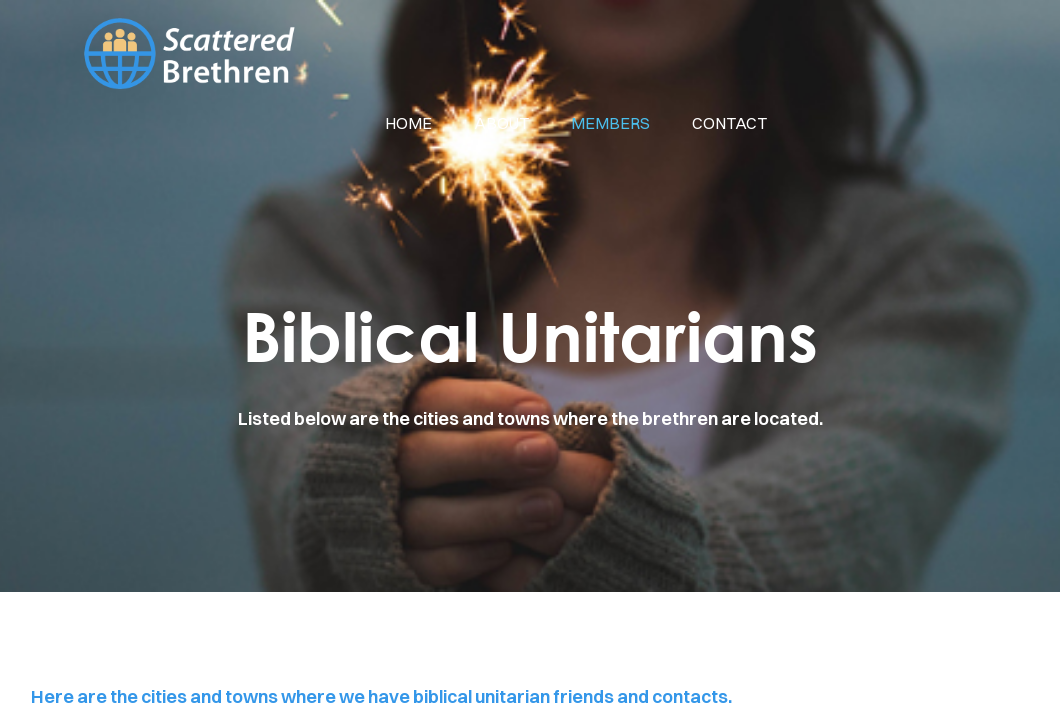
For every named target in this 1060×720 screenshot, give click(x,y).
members (610, 123)
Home (408, 123)
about (501, 123)
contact (729, 123)
